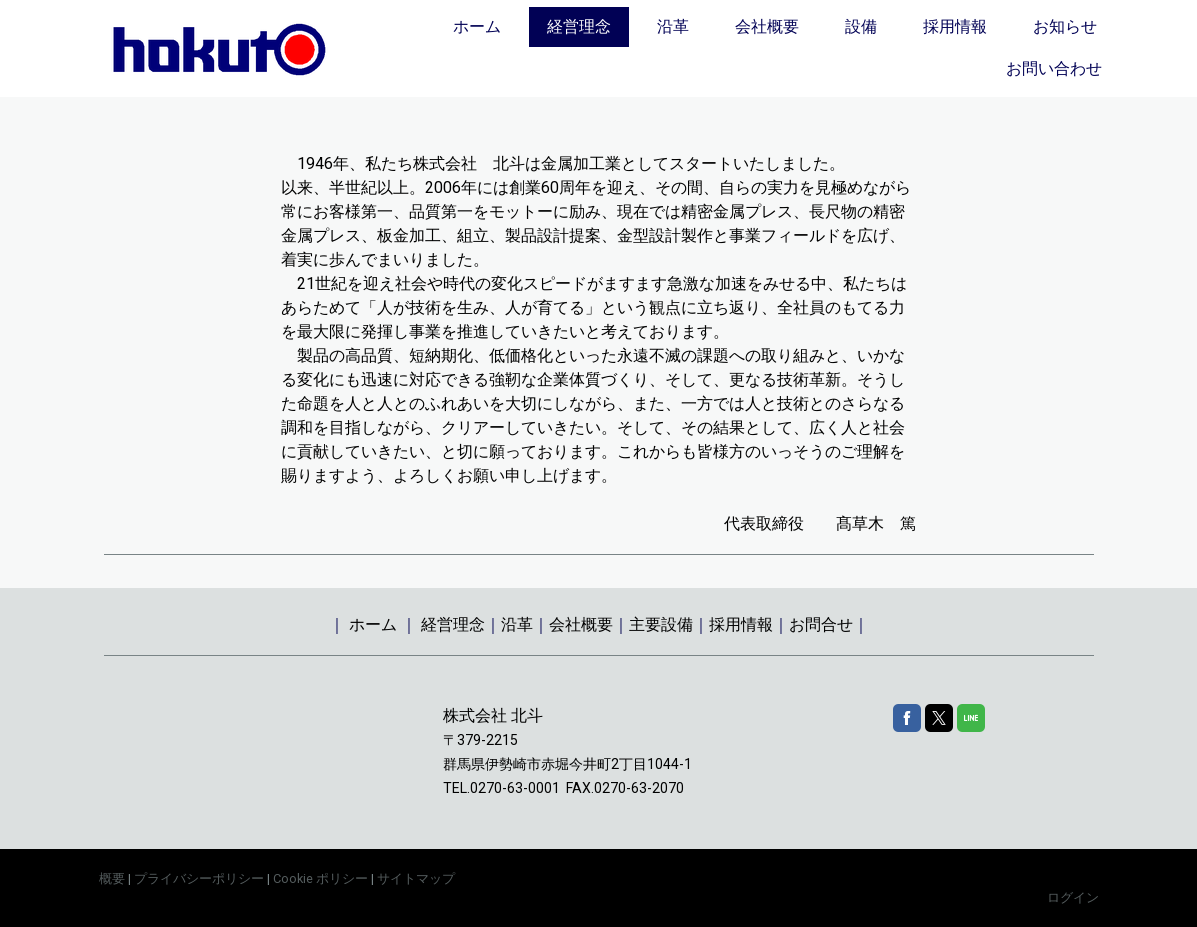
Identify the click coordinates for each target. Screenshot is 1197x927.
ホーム (477, 26)
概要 (112, 878)
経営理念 (579, 26)
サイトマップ (416, 878)
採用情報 (955, 26)
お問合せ (821, 624)
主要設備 (661, 624)
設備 (861, 26)
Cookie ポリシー (320, 878)
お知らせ (1065, 26)
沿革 (673, 26)
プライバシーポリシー (199, 878)
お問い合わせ (1054, 68)
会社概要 (767, 26)
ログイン (1073, 897)
